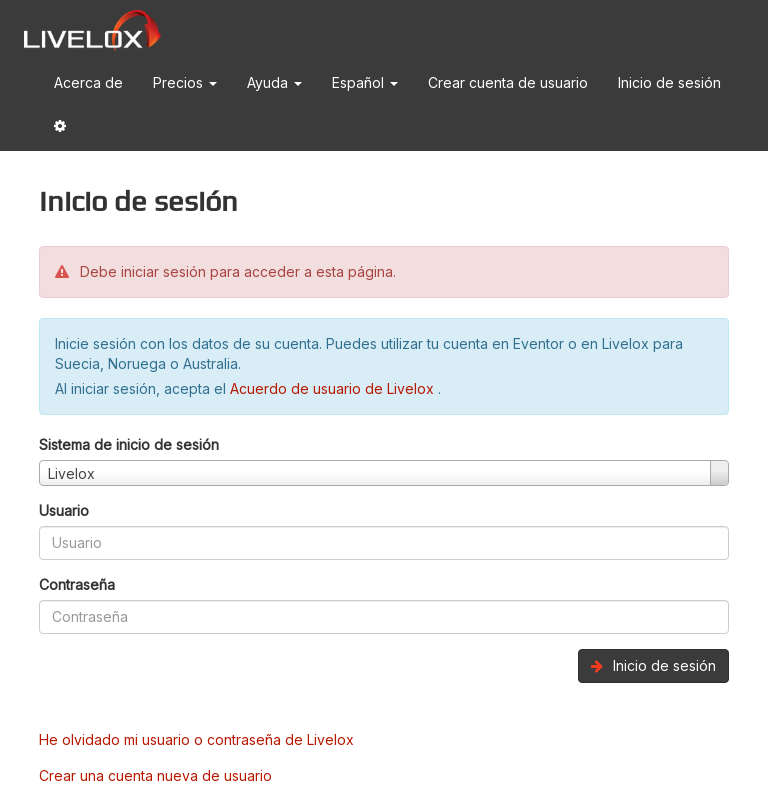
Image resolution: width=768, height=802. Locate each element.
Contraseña (77, 584)
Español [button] (365, 82)
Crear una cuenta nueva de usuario (155, 775)
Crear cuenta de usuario (508, 82)
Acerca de (88, 82)
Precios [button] (185, 82)
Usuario (64, 510)
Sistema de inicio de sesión (129, 444)
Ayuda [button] (274, 82)
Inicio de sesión (669, 82)
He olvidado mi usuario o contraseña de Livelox (196, 739)
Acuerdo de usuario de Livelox (334, 388)
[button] (60, 129)
